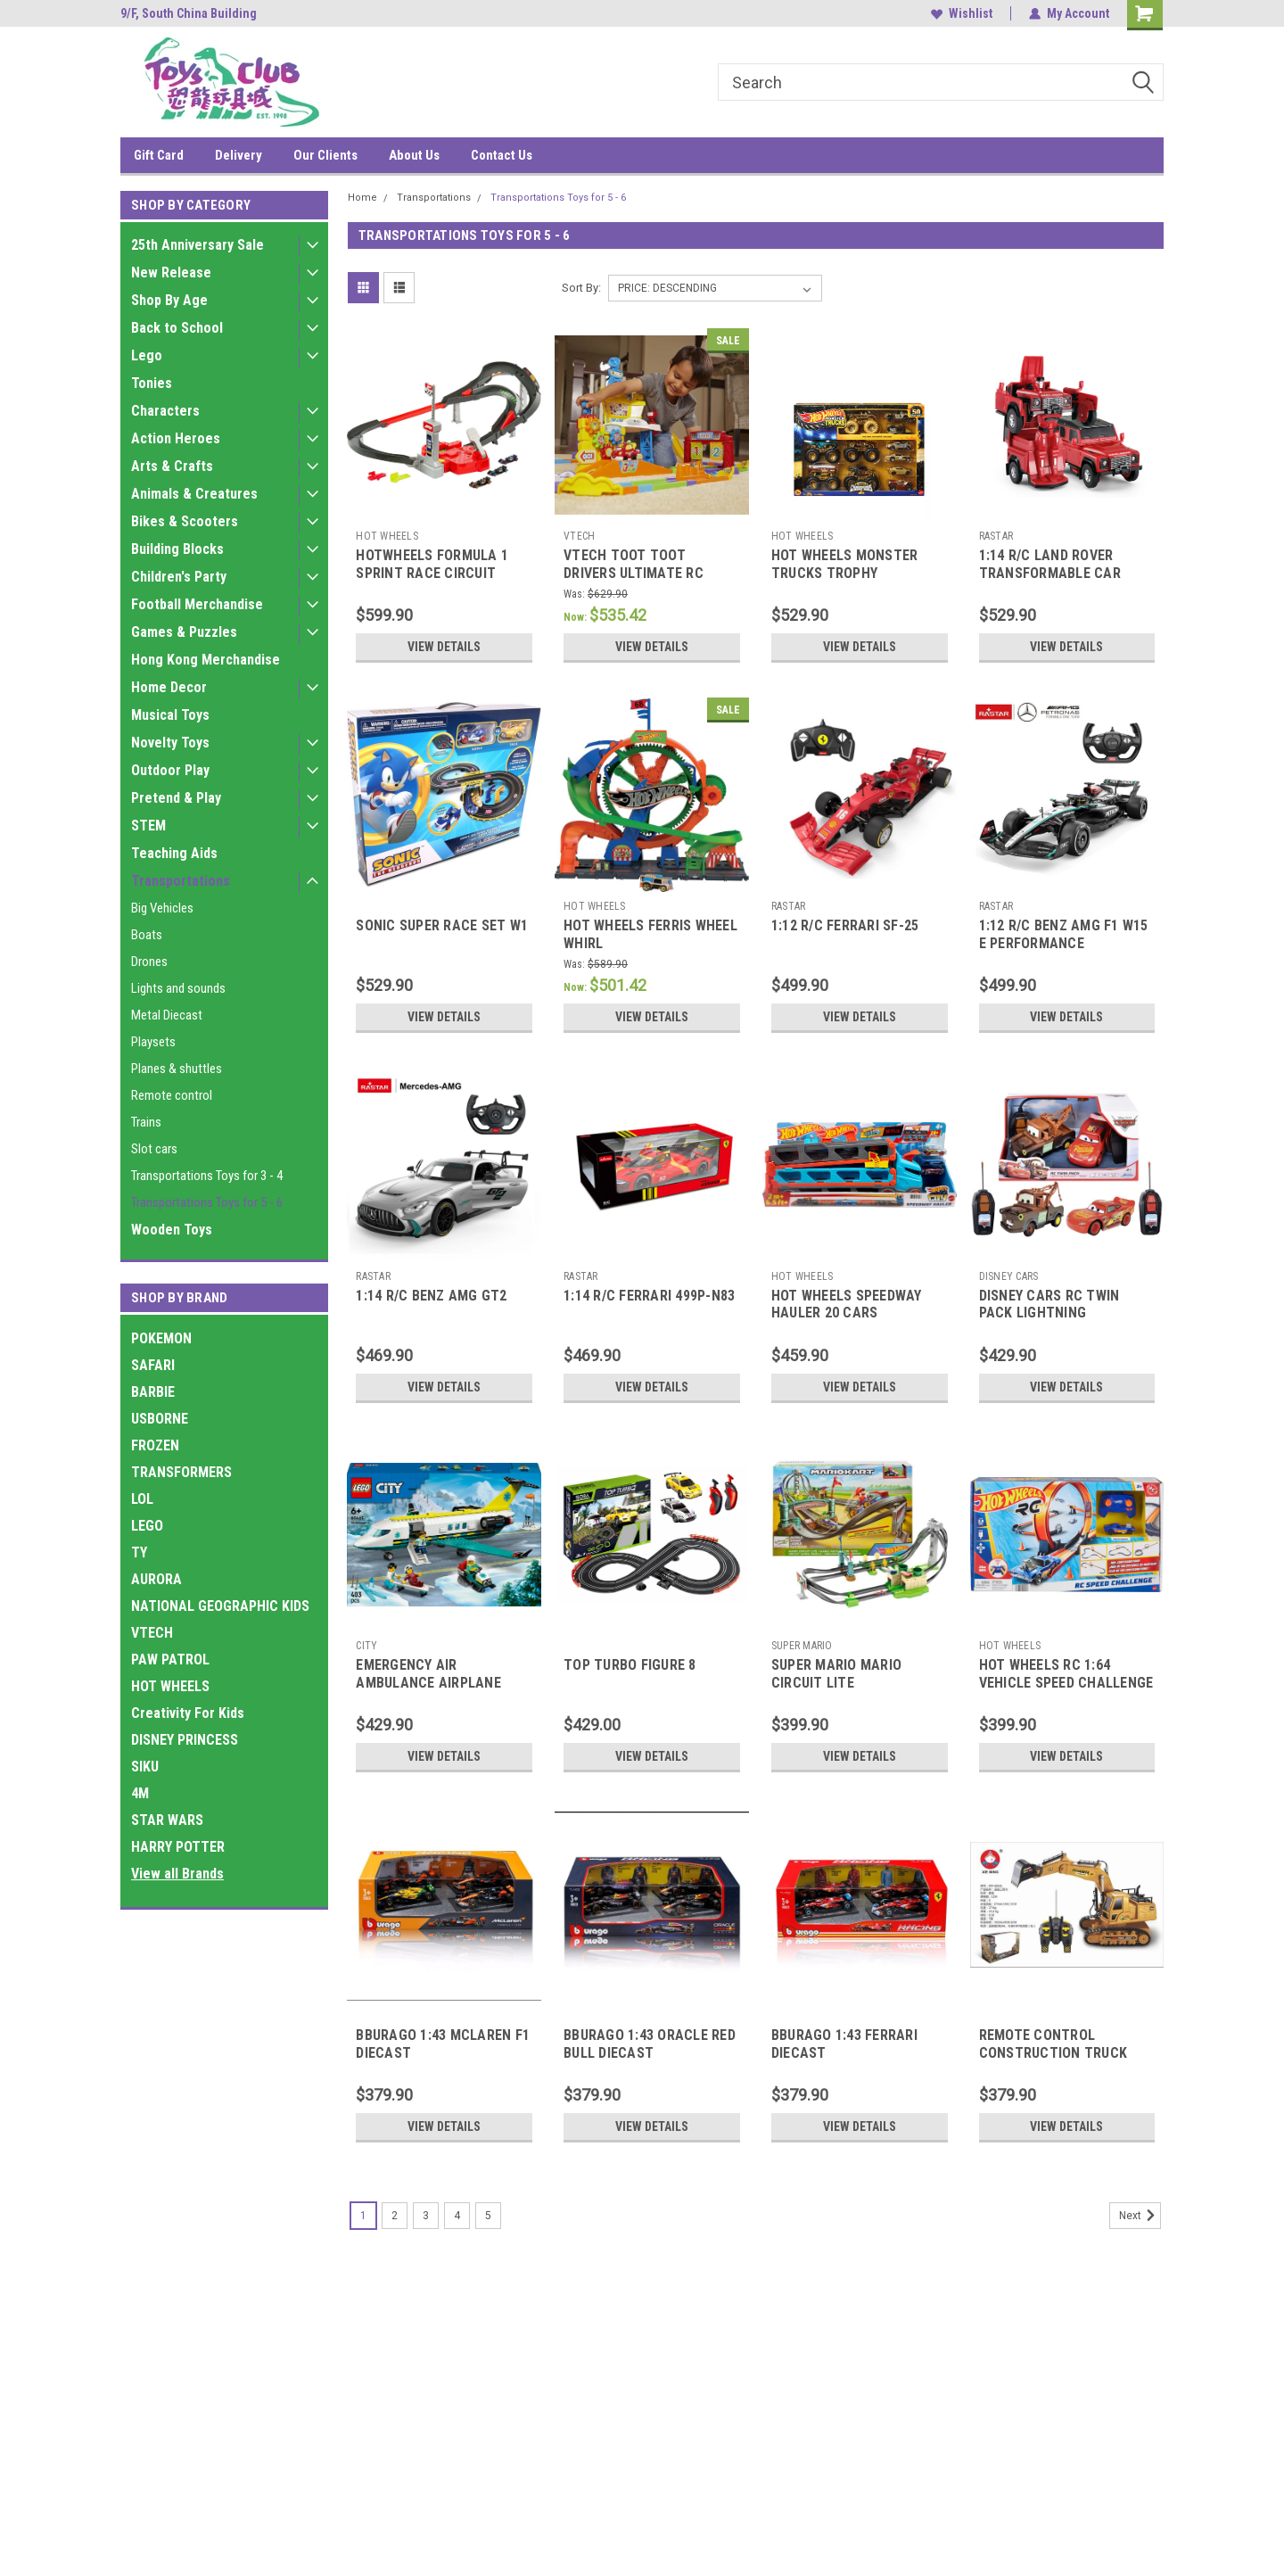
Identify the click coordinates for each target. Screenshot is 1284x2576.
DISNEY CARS (1009, 1276)
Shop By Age (169, 300)
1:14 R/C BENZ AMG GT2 (431, 1295)
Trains (146, 1122)
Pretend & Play (176, 797)
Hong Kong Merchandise (205, 659)
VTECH (152, 1632)
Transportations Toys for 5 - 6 (207, 1202)
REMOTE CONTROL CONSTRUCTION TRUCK (1053, 2044)
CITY (366, 1645)
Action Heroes (175, 438)
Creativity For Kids (187, 1713)
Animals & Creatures (194, 493)
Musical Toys (170, 714)
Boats (146, 935)
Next (1140, 2216)
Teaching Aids (174, 853)
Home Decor (169, 687)
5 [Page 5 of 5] (488, 2215)
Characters (165, 410)
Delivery (238, 155)
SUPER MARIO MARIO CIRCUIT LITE (836, 1673)
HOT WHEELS (170, 1686)
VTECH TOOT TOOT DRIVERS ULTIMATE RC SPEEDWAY (634, 573)
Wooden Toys (171, 1229)
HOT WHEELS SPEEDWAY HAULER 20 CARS (846, 1304)
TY (139, 1552)
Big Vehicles (162, 908)
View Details (444, 647)
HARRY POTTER (178, 1846)
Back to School (177, 327)
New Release (171, 272)
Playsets (153, 1042)
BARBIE (153, 1391)
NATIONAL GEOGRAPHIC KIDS (220, 1606)
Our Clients (325, 155)
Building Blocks (177, 549)
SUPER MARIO (802, 1645)
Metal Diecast (166, 1015)
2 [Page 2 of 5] (394, 2215)
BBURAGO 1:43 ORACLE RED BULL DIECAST (650, 2044)
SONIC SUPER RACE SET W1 (442, 925)
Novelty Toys (170, 742)
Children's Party (178, 576)
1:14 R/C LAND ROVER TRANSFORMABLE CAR (1050, 564)
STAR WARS (167, 1820)
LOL (142, 1498)
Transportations (180, 880)
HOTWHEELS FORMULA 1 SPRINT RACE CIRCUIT (432, 564)
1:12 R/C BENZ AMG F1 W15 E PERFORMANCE (1063, 934)
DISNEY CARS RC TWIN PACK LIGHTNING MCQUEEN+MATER (1049, 1313)
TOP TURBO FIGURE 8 (630, 1664)
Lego (146, 355)
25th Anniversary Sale (197, 244)
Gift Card (159, 155)
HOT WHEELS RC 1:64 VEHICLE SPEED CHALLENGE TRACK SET (1066, 1682)
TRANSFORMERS (181, 1472)
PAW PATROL (170, 1659)
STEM (148, 825)
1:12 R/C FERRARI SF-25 (845, 925)
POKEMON (161, 1338)
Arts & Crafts (172, 466)
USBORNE (159, 1418)
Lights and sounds (178, 988)
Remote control (171, 1095)
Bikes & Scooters (184, 521)
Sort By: (581, 287)
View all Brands (177, 1873)
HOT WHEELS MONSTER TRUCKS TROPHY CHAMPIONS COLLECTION (852, 573)
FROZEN (155, 1445)
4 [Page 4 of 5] (457, 2215)
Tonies (151, 383)
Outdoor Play (170, 770)
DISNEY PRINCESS (184, 1739)
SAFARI (153, 1365)
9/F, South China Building (188, 13)
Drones (149, 962)
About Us (414, 155)
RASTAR (996, 536)
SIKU (145, 1766)
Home (362, 197)
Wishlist (961, 13)
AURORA (156, 1579)
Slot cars (154, 1149)
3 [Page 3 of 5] (426, 2215)
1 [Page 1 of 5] (363, 2215)
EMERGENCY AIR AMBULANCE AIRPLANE (428, 1673)
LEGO (147, 1525)
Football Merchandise (197, 604)
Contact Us (501, 155)
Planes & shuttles (176, 1069)
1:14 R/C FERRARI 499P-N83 (649, 1295)
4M (140, 1793)
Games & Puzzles (184, 631)
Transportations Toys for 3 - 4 (207, 1176)
